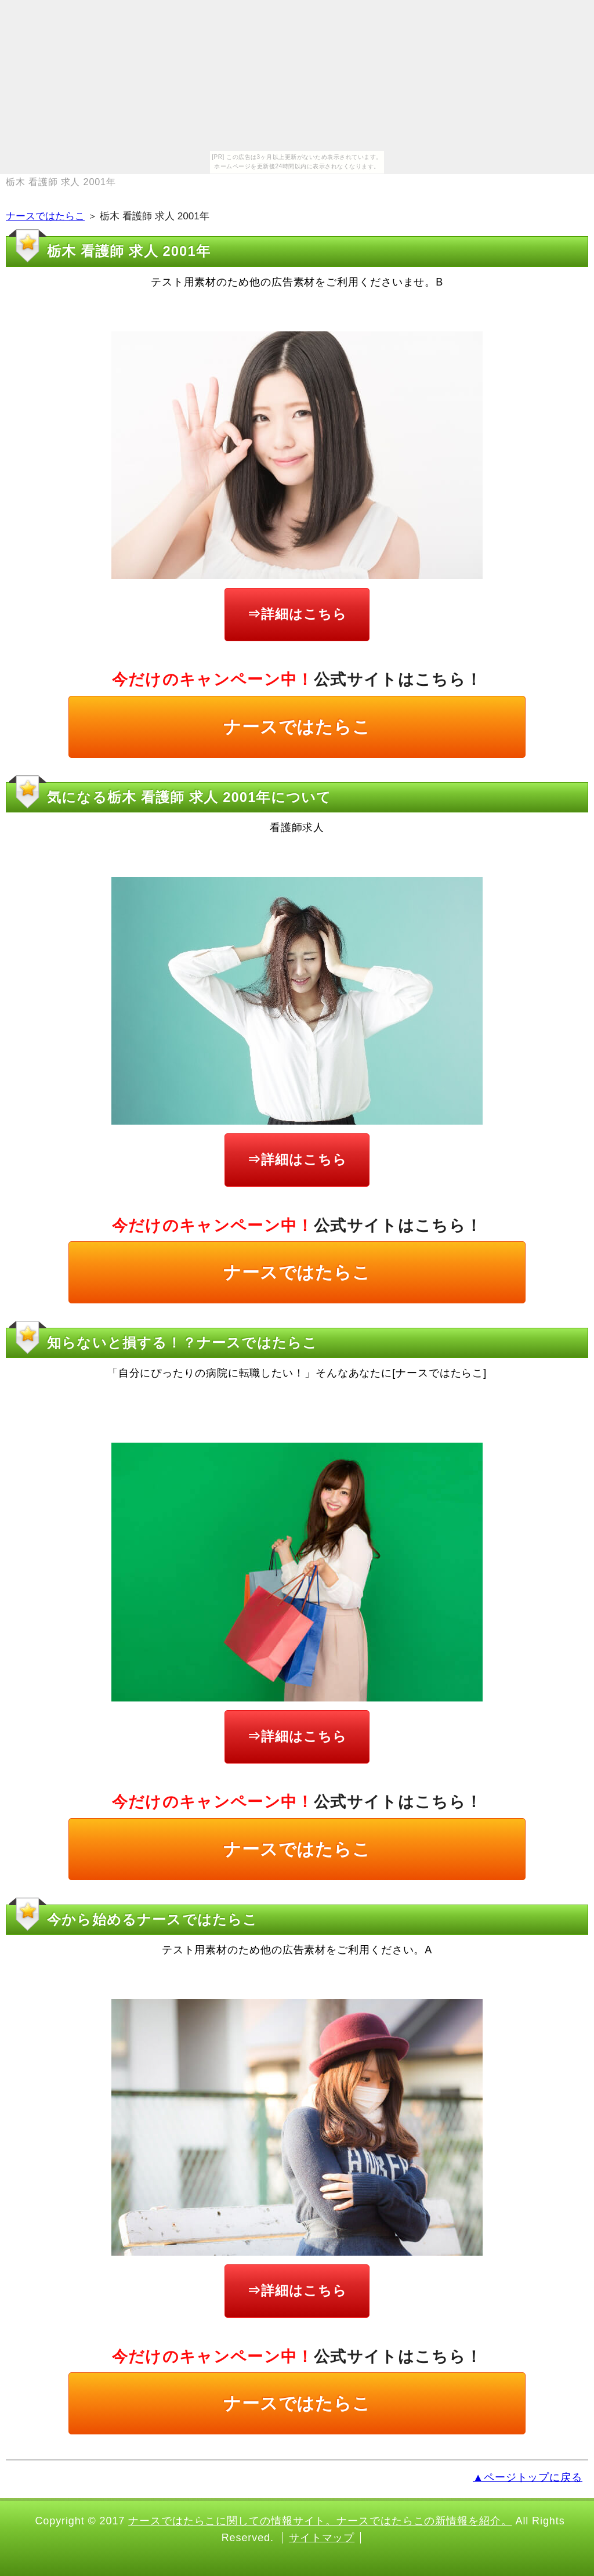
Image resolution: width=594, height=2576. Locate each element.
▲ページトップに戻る (527, 2477)
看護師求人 (297, 827)
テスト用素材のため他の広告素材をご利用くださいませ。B (297, 282)
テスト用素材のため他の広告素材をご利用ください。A (297, 1950)
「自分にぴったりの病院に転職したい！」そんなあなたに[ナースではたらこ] (297, 1373)
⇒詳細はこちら (296, 614)
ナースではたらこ (45, 216)
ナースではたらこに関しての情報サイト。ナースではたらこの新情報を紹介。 (320, 2521)
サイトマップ (321, 2538)
